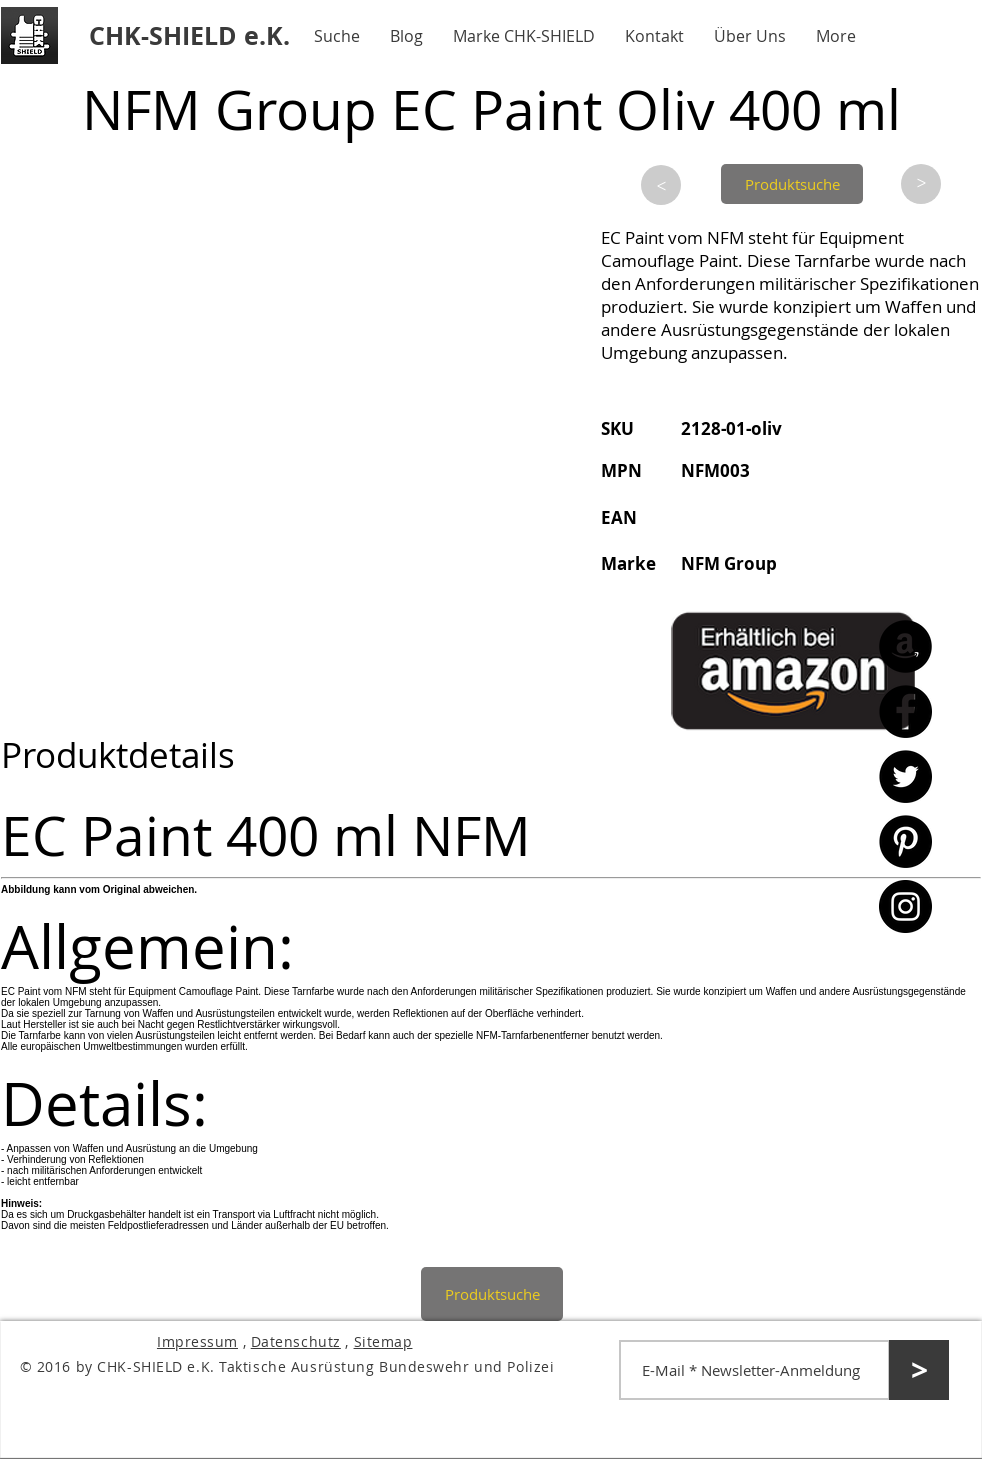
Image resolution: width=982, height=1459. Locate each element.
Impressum (197, 1341)
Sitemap (383, 1341)
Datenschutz (296, 1341)
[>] (661, 185)
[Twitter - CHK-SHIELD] (905, 776)
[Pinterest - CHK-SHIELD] (905, 841)
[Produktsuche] (792, 184)
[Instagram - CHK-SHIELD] (905, 906)
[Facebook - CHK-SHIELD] (905, 711)
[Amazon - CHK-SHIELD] (905, 646)
